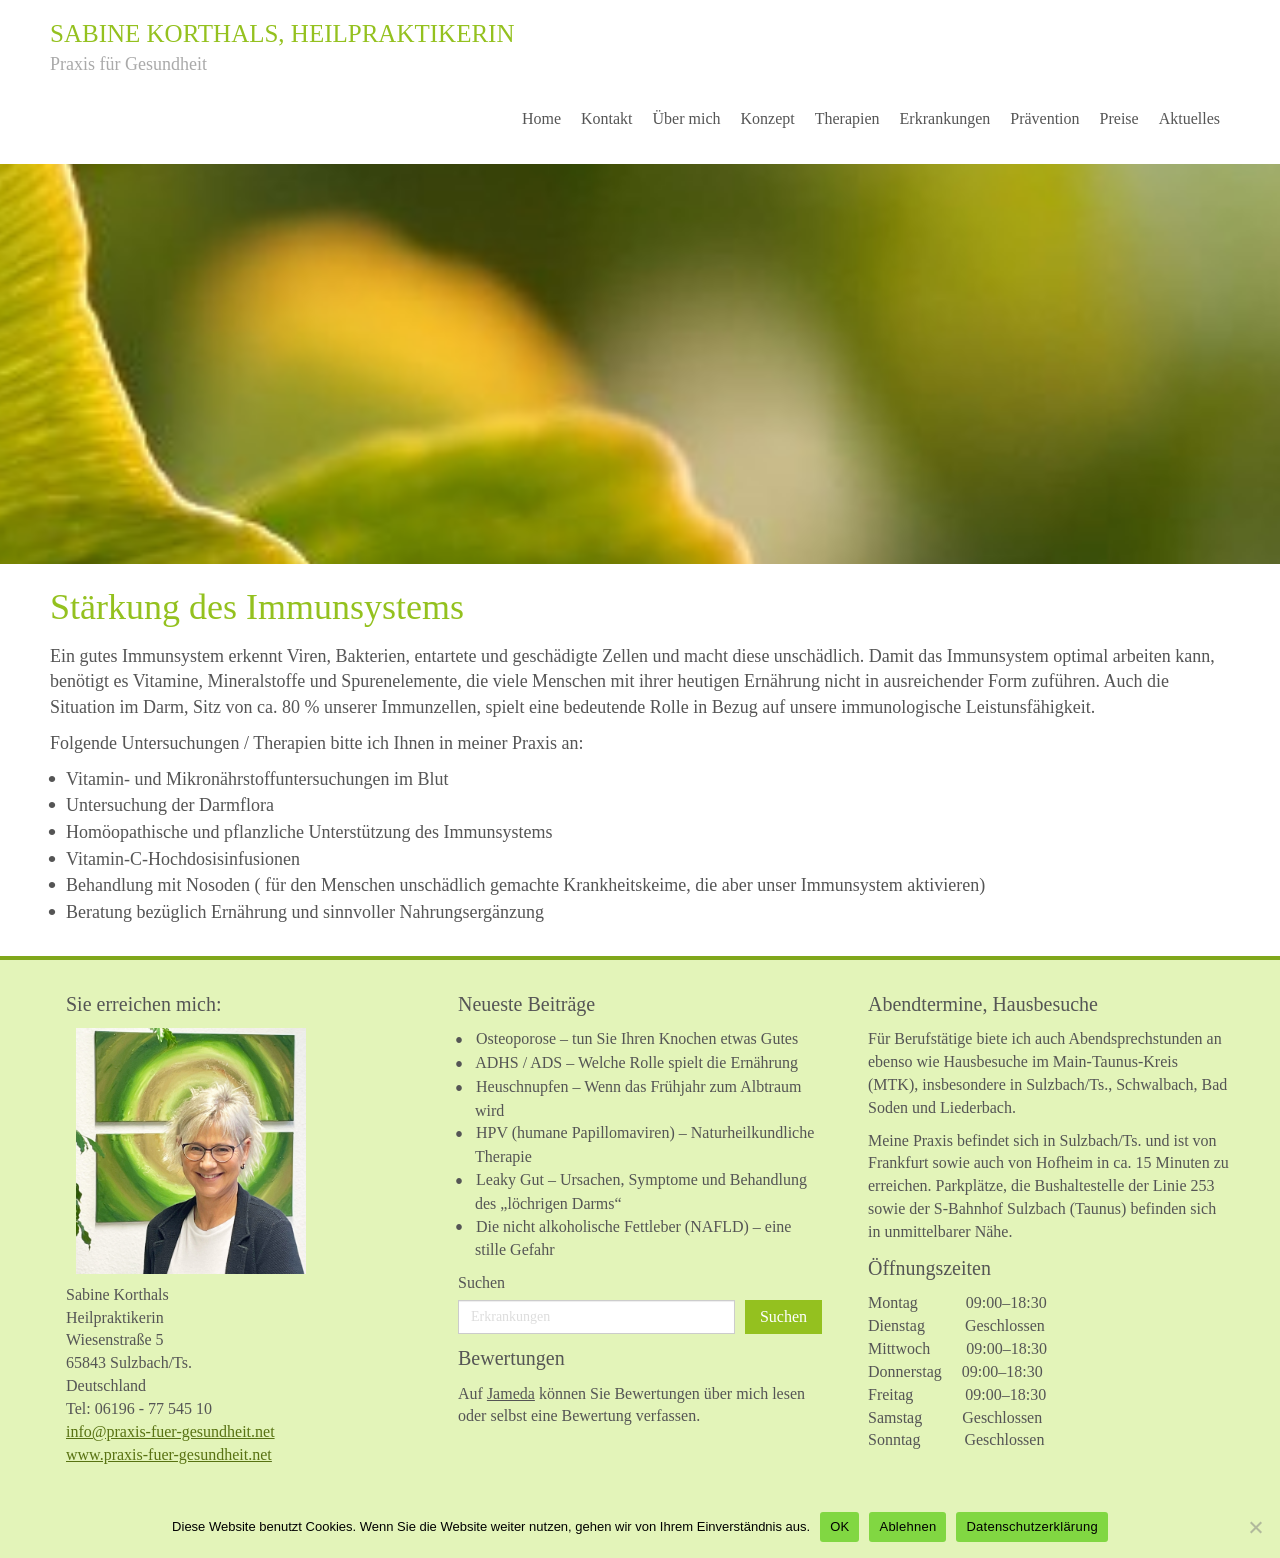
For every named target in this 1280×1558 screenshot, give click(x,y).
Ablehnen (907, 1526)
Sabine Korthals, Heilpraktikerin (282, 33)
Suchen (481, 1282)
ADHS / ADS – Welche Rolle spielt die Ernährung (636, 1062)
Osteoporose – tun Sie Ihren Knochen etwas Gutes (637, 1038)
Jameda (511, 1393)
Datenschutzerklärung (1031, 1526)
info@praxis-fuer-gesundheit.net (170, 1431)
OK (839, 1526)
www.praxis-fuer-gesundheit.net (169, 1454)
